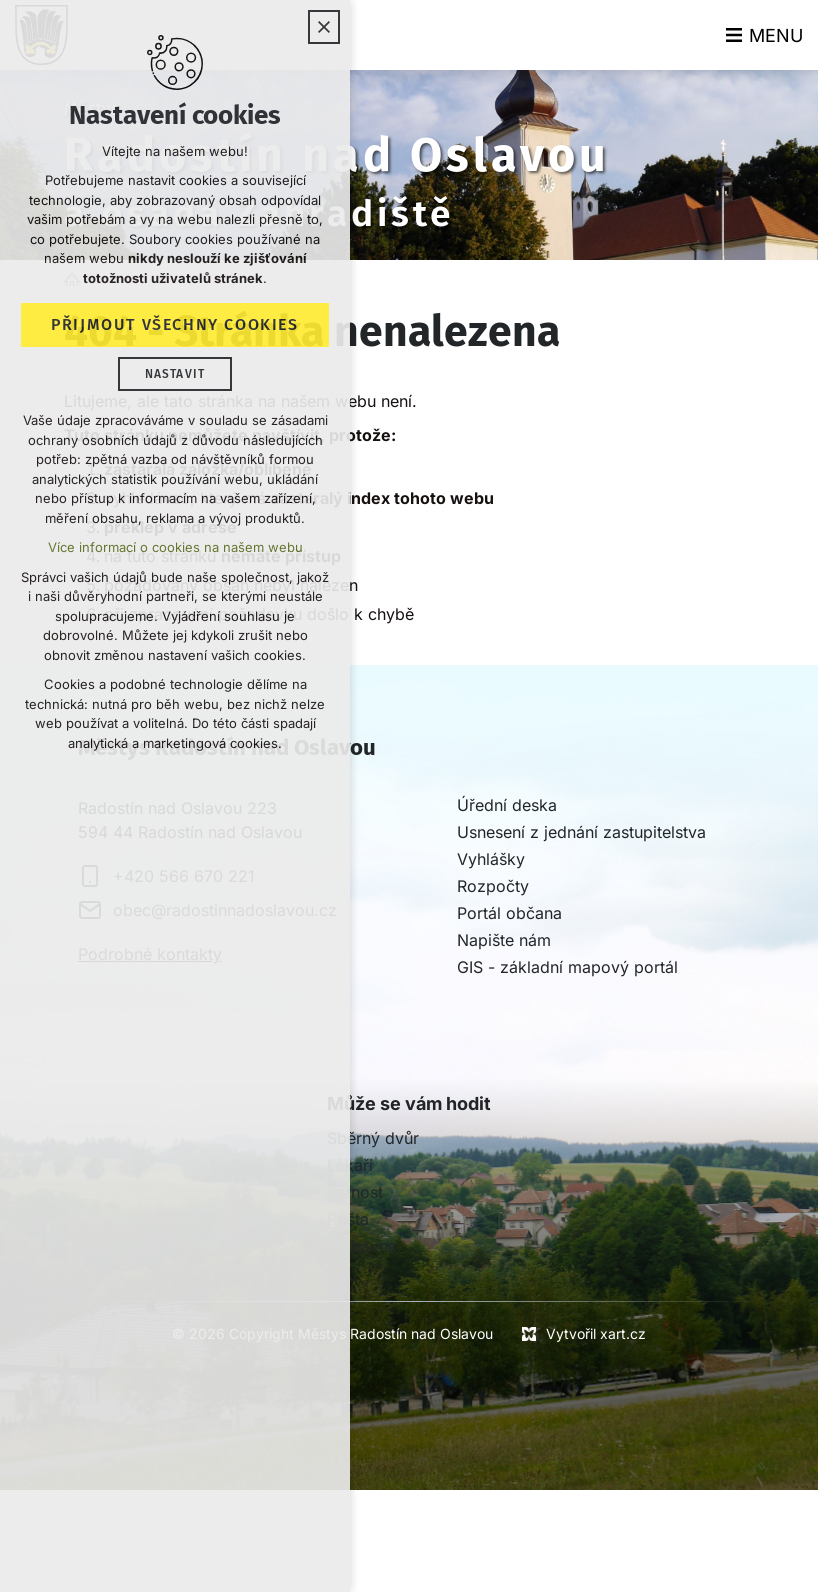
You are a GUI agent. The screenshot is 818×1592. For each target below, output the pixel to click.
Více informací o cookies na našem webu (175, 547)
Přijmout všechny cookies (174, 324)
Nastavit (175, 374)
